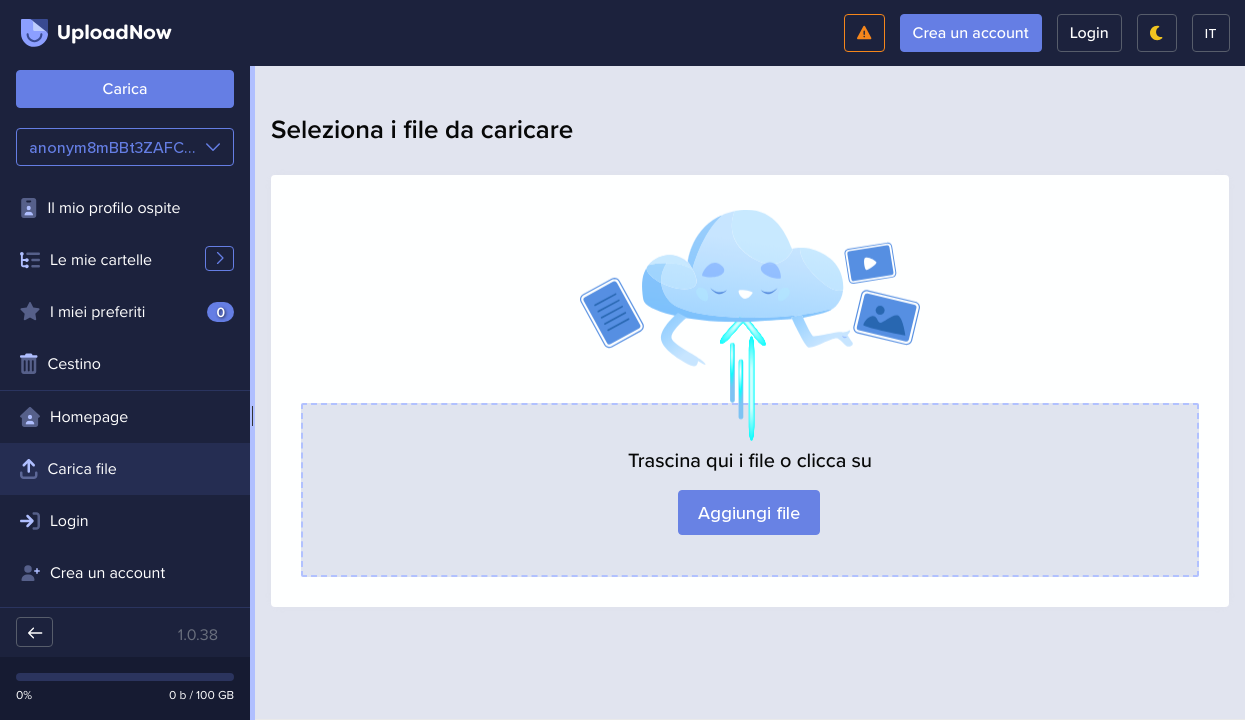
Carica (125, 89)
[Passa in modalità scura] (1157, 33)
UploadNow (96, 33)
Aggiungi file (750, 512)
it (1211, 32)
